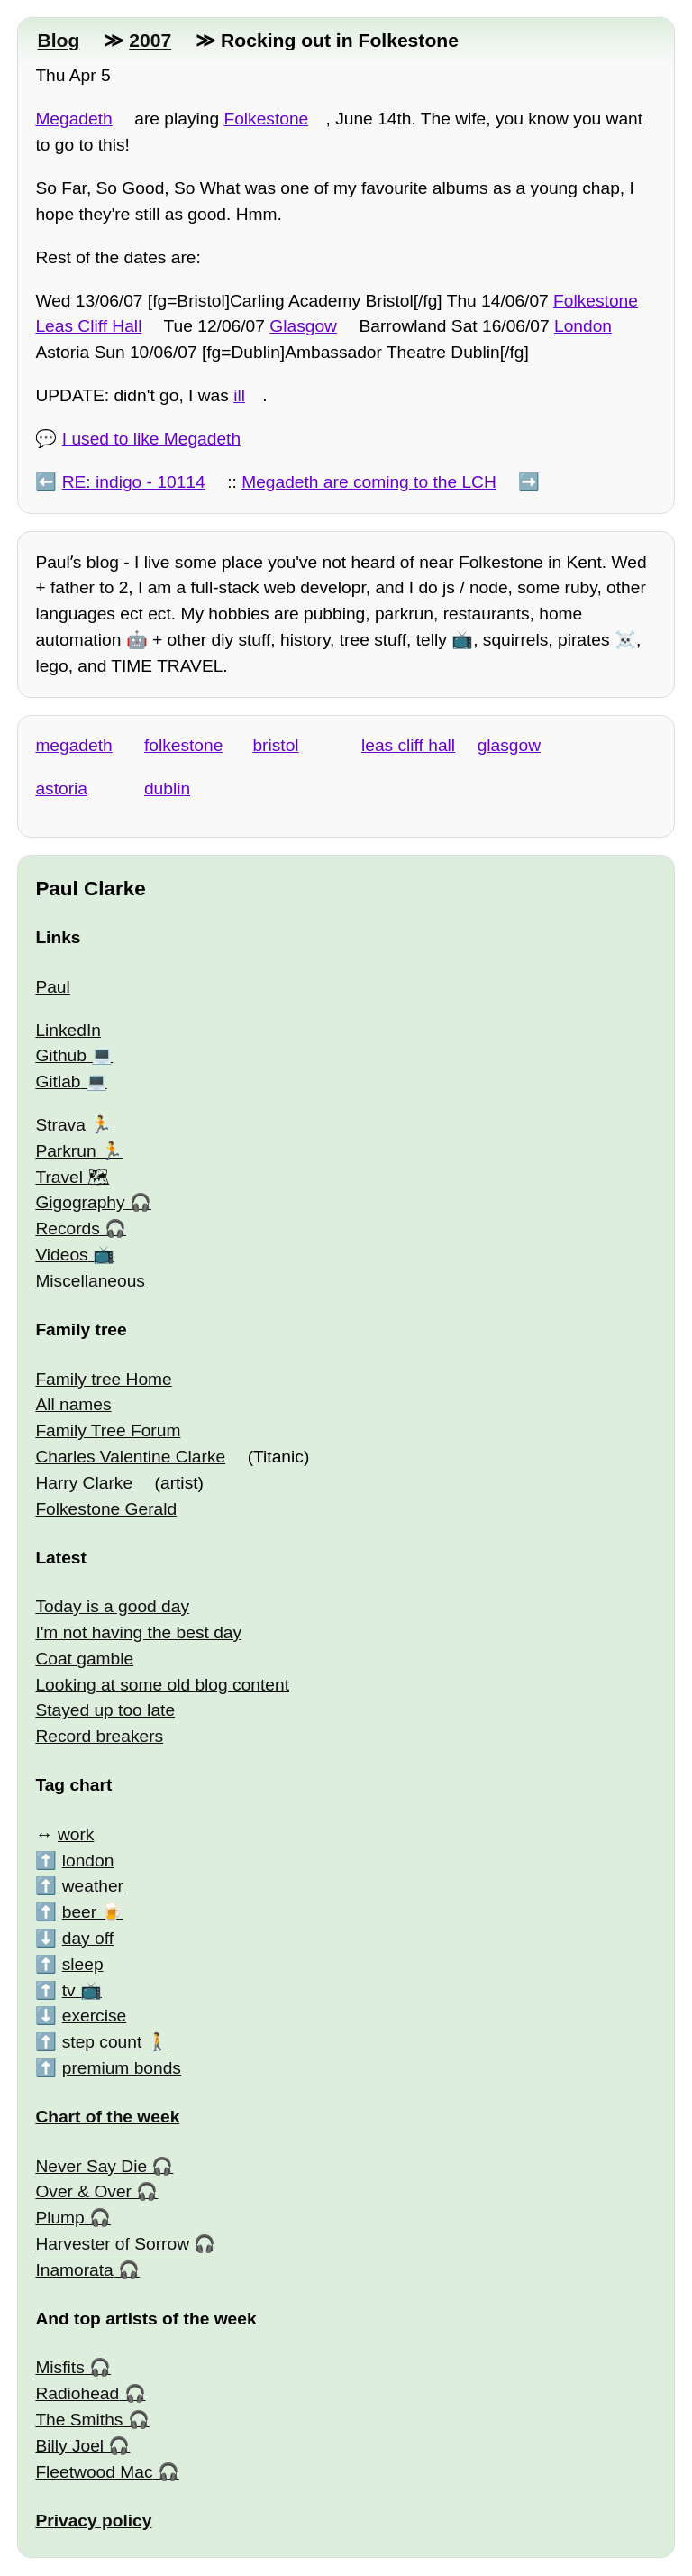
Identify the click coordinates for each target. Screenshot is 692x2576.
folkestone (183, 745)
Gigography (79, 1202)
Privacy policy (93, 2520)
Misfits (59, 2367)
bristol (275, 745)
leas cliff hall (408, 745)
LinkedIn (68, 1030)
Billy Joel (69, 2445)
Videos (61, 1254)
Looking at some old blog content (162, 1684)
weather (92, 1885)
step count (102, 2041)
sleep (83, 1964)
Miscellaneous (90, 1280)
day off (88, 1938)
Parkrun (65, 1150)
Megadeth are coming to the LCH (368, 481)
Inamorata (74, 2269)
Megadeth (73, 118)
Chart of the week (107, 2116)
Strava (60, 1124)
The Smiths (79, 2419)
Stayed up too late (105, 1710)
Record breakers (99, 1736)
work (76, 1834)
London (583, 325)
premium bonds (121, 2067)
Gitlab (57, 1081)
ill (239, 395)
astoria (61, 788)
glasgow (509, 745)
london (88, 1860)
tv (69, 1990)
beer (79, 1911)
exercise (94, 2015)
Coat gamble (84, 1658)
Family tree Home (103, 1379)
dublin (167, 788)
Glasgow (303, 325)
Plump (59, 2217)
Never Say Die (91, 2166)
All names (73, 1404)
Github (60, 1055)
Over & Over (83, 2191)
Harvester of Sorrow (112, 2243)
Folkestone (265, 118)
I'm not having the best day (138, 1632)
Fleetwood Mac (93, 2471)
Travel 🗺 (72, 1177)
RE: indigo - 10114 (133, 481)
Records (67, 1228)
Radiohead (77, 2393)
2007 (150, 40)
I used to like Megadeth (151, 438)
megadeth (73, 745)
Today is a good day (112, 1606)
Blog (58, 40)
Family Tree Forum (107, 1430)
